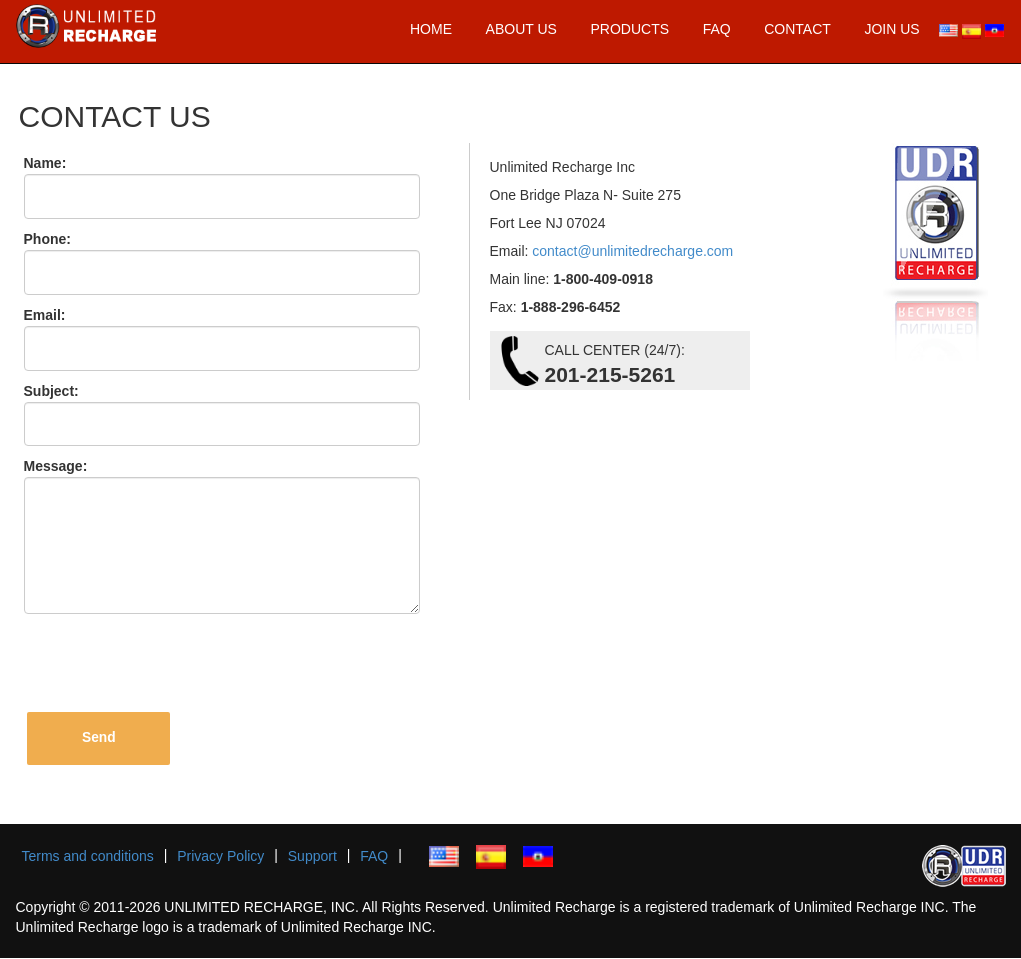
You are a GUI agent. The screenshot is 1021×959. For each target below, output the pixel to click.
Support (312, 857)
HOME (431, 29)
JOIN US (891, 29)
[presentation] (179, 663)
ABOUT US (521, 29)
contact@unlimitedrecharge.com (630, 251)
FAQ (717, 29)
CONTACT (797, 29)
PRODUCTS (629, 29)
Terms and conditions (88, 857)
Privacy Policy (220, 857)
